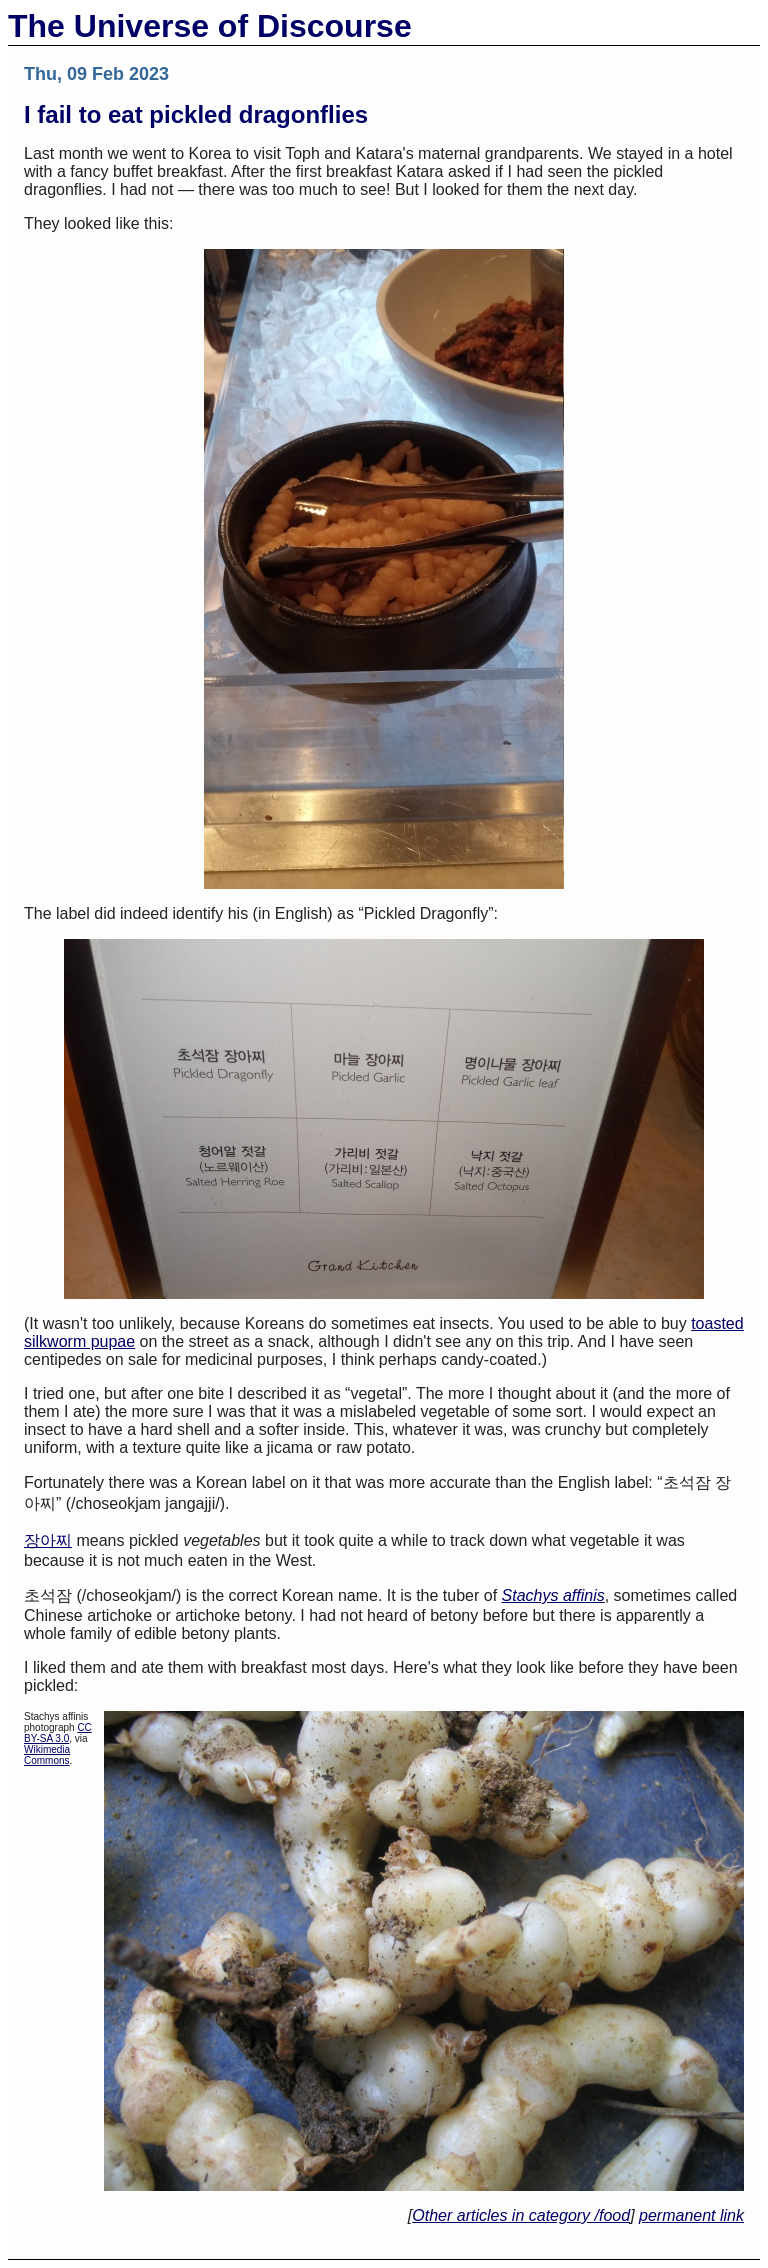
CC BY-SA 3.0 (58, 1733)
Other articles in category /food (521, 2215)
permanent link (691, 2215)
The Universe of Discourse (210, 26)
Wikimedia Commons (47, 1755)
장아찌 (48, 1540)
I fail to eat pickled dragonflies (196, 114)
